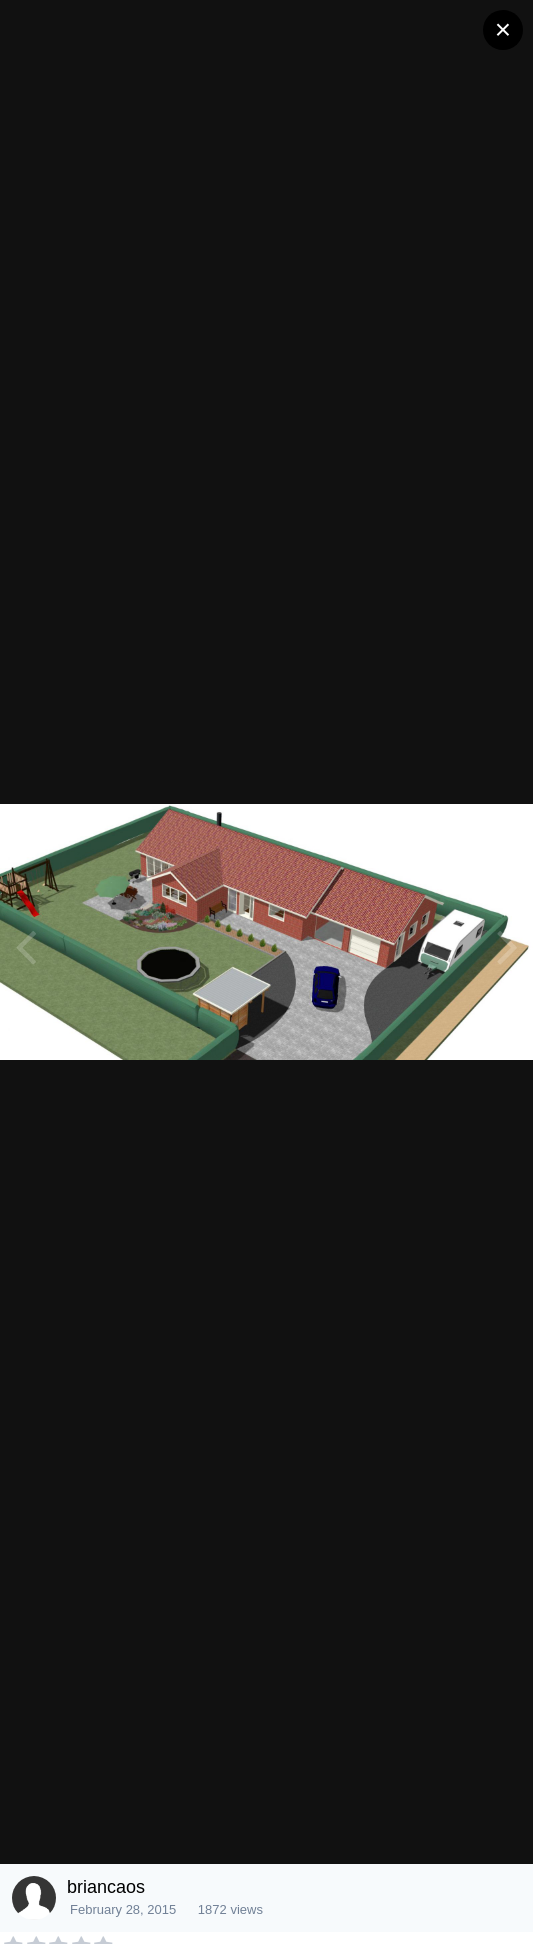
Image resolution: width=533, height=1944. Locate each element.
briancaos (106, 1887)
